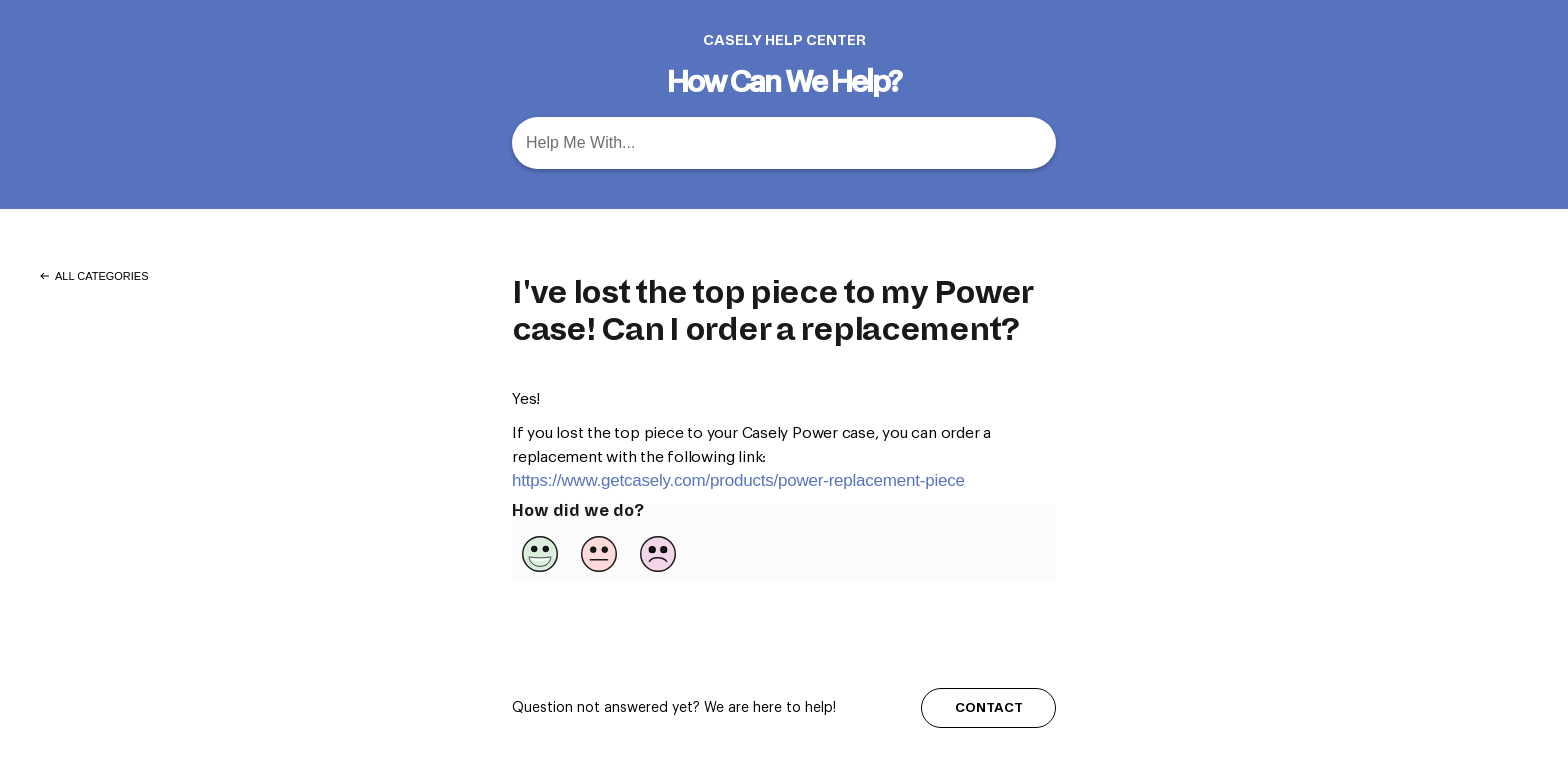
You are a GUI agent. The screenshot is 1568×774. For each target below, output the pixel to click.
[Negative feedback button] (658, 554)
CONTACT (989, 707)
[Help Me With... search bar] (784, 143)
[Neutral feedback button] (599, 554)
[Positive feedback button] (540, 554)
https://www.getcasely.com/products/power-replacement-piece (738, 480)
